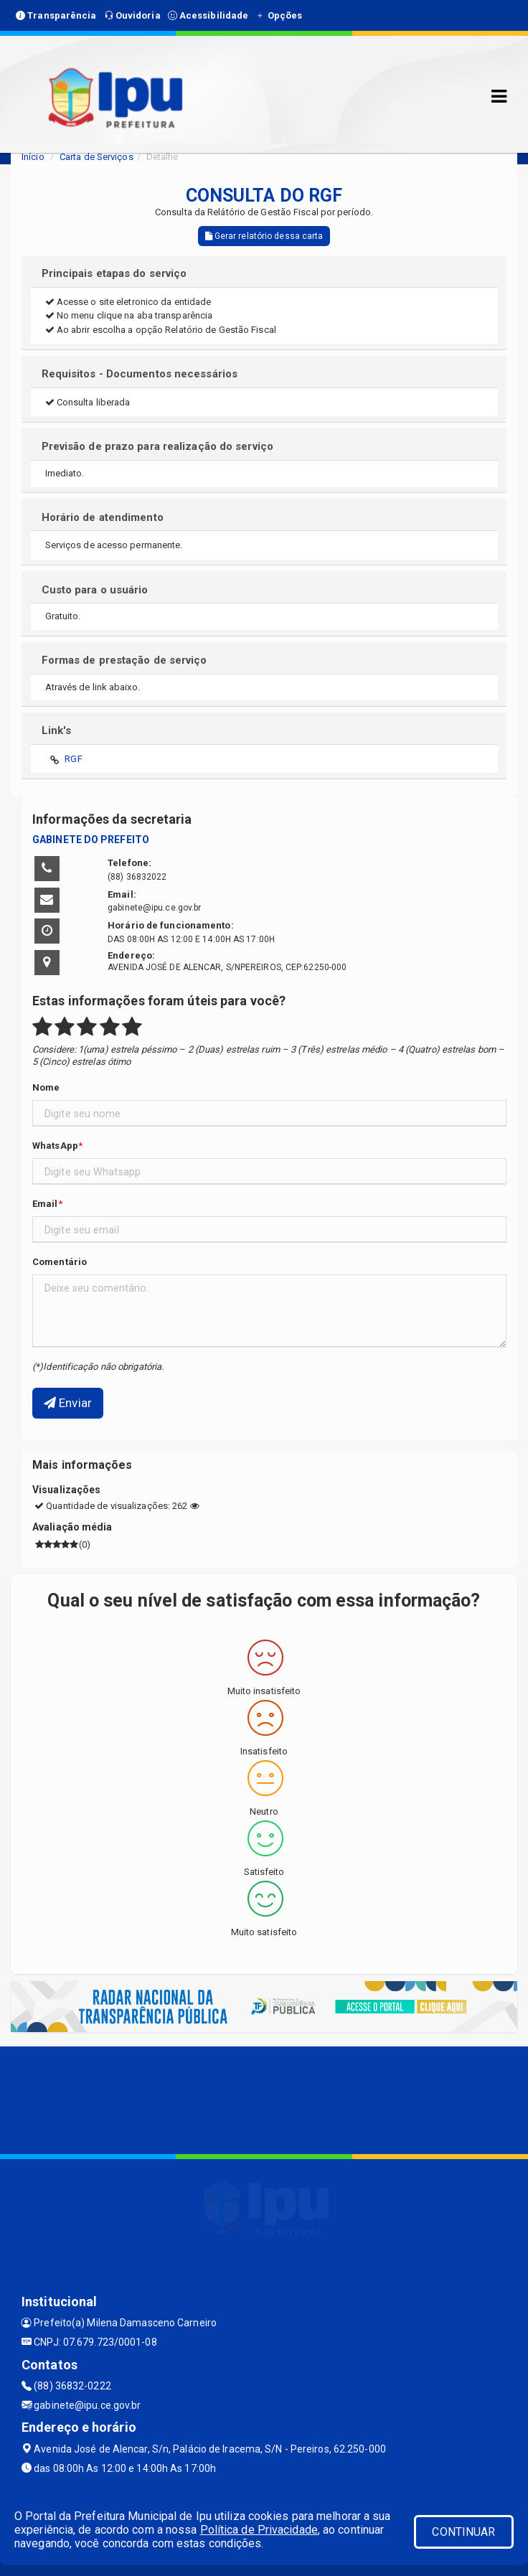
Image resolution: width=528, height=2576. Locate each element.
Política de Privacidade (259, 2530)
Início (33, 156)
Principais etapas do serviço (114, 273)
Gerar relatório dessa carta (264, 236)
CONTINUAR (463, 2532)
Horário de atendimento (103, 517)
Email (45, 1203)
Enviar (68, 1403)
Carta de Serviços (96, 156)
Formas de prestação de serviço (124, 660)
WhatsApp (55, 1145)
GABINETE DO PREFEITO (90, 839)
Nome (46, 1087)
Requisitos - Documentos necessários (140, 373)
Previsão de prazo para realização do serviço (157, 446)
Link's (57, 730)
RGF (73, 758)
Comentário (59, 1261)
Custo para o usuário (95, 589)
